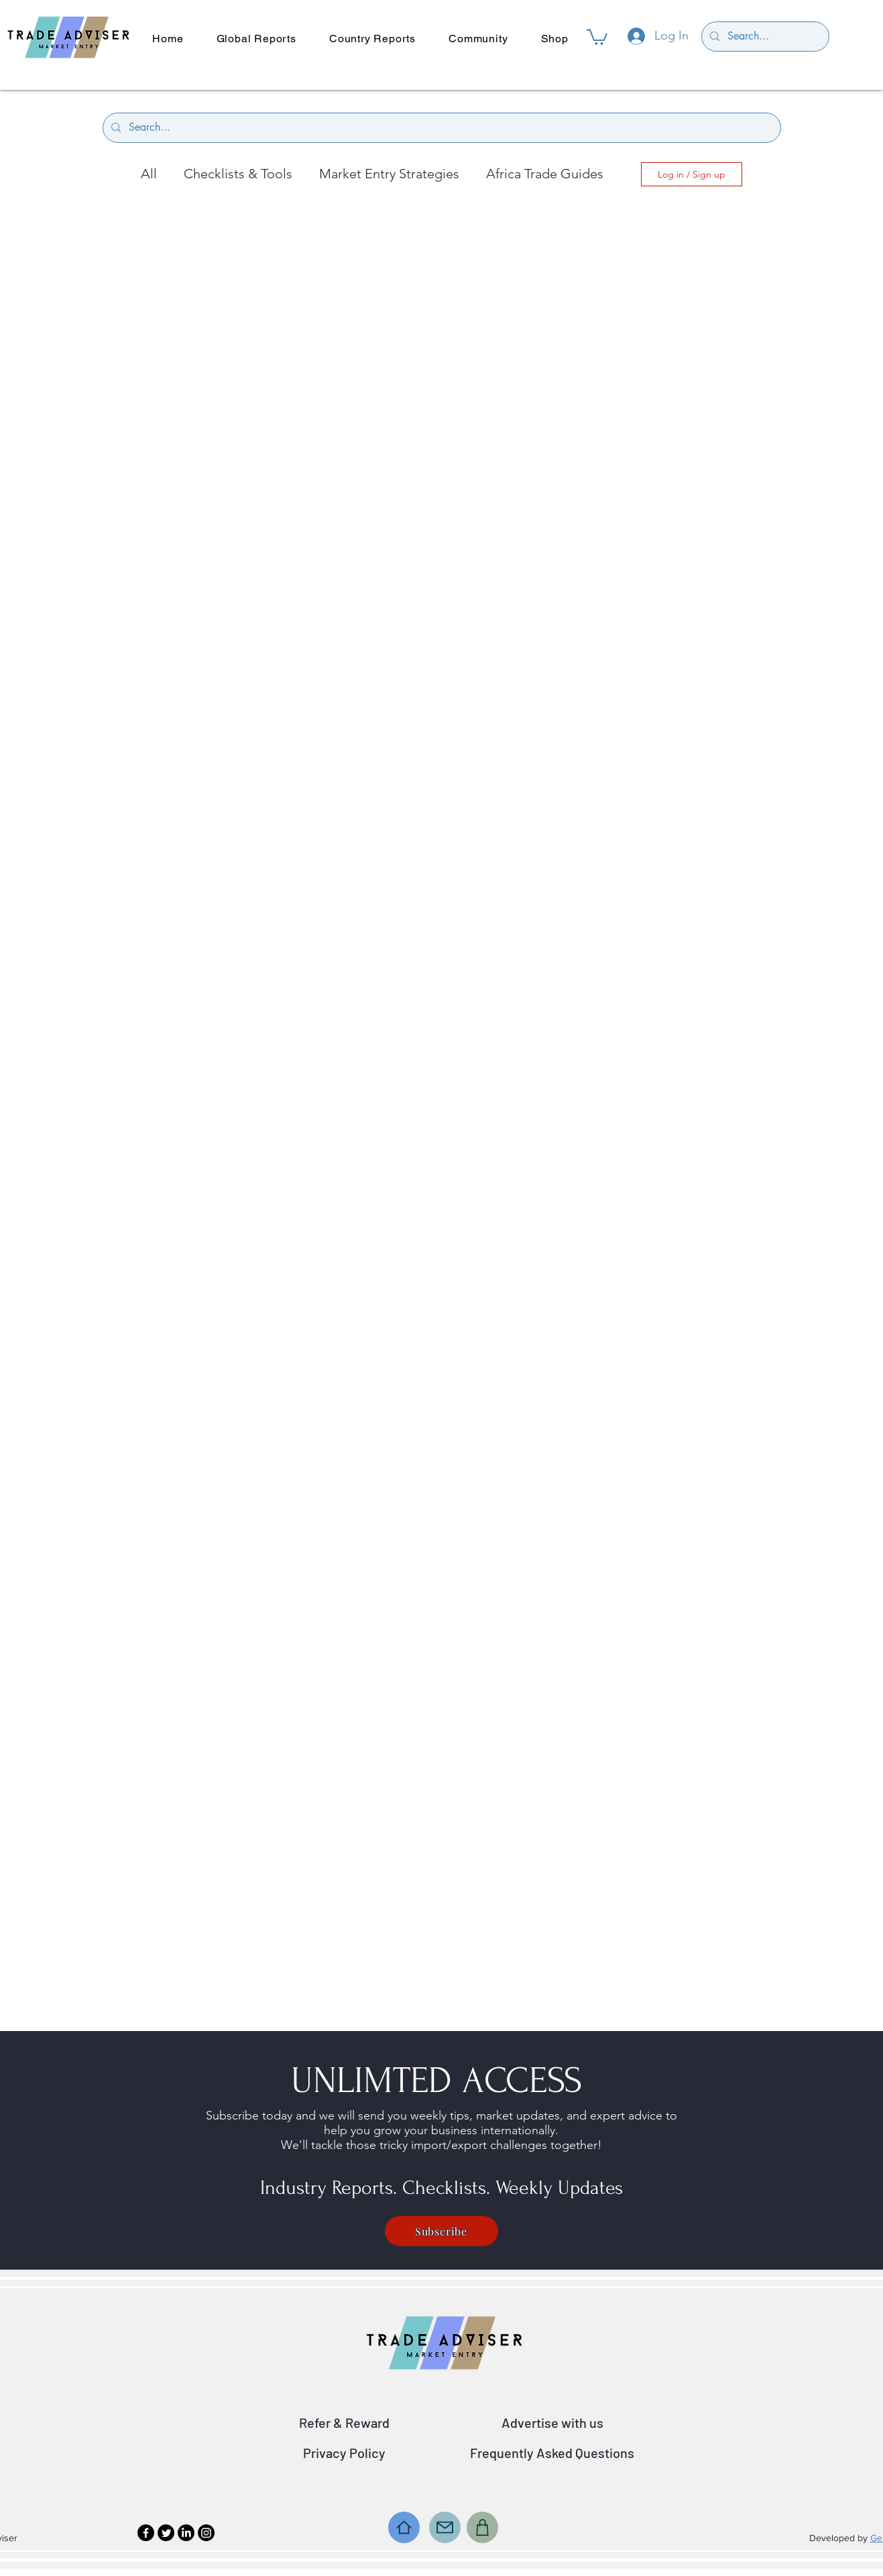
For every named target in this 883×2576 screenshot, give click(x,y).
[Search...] (764, 36)
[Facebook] (145, 2532)
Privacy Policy (344, 2453)
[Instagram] (206, 2532)
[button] (597, 36)
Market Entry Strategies (389, 174)
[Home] (404, 2527)
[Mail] (445, 2527)
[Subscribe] (441, 2231)
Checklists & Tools (238, 174)
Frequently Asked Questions (552, 2453)
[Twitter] (166, 2532)
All (149, 174)
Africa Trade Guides (544, 174)
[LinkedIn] (186, 2532)
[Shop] (482, 2527)
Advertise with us (552, 2422)
